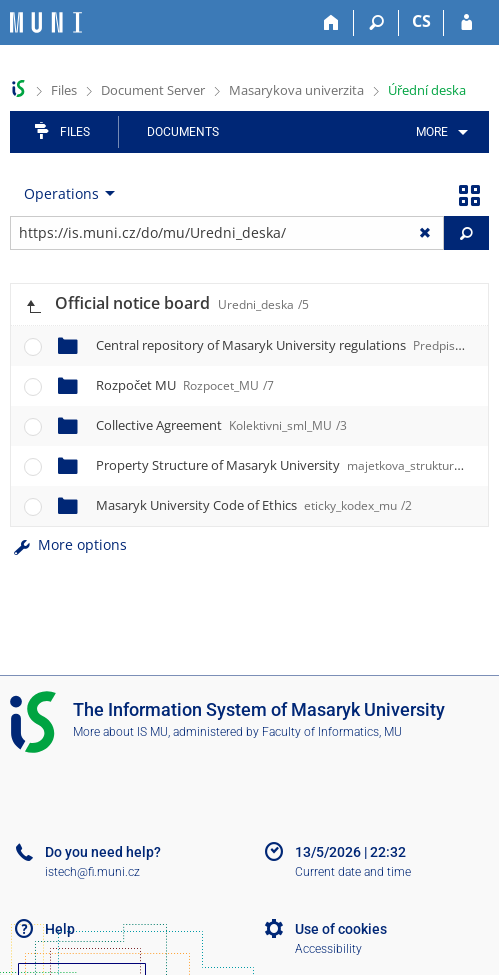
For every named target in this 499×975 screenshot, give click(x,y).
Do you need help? (103, 852)
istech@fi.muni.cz (92, 872)
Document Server (153, 90)
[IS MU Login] (466, 23)
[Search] (376, 23)
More (432, 132)
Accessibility (328, 949)
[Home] (331, 23)
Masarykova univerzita (296, 90)
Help (60, 929)
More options (68, 544)
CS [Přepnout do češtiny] (421, 21)
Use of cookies (341, 929)
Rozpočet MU (185, 385)
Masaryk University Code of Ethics (254, 505)
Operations (61, 193)
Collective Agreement (221, 425)
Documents (183, 132)
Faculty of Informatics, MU (332, 732)
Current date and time (353, 872)
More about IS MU (120, 732)
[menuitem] (438, 132)
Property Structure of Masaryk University (297, 465)
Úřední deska (427, 90)
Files (64, 90)
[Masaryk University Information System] (46, 22)
